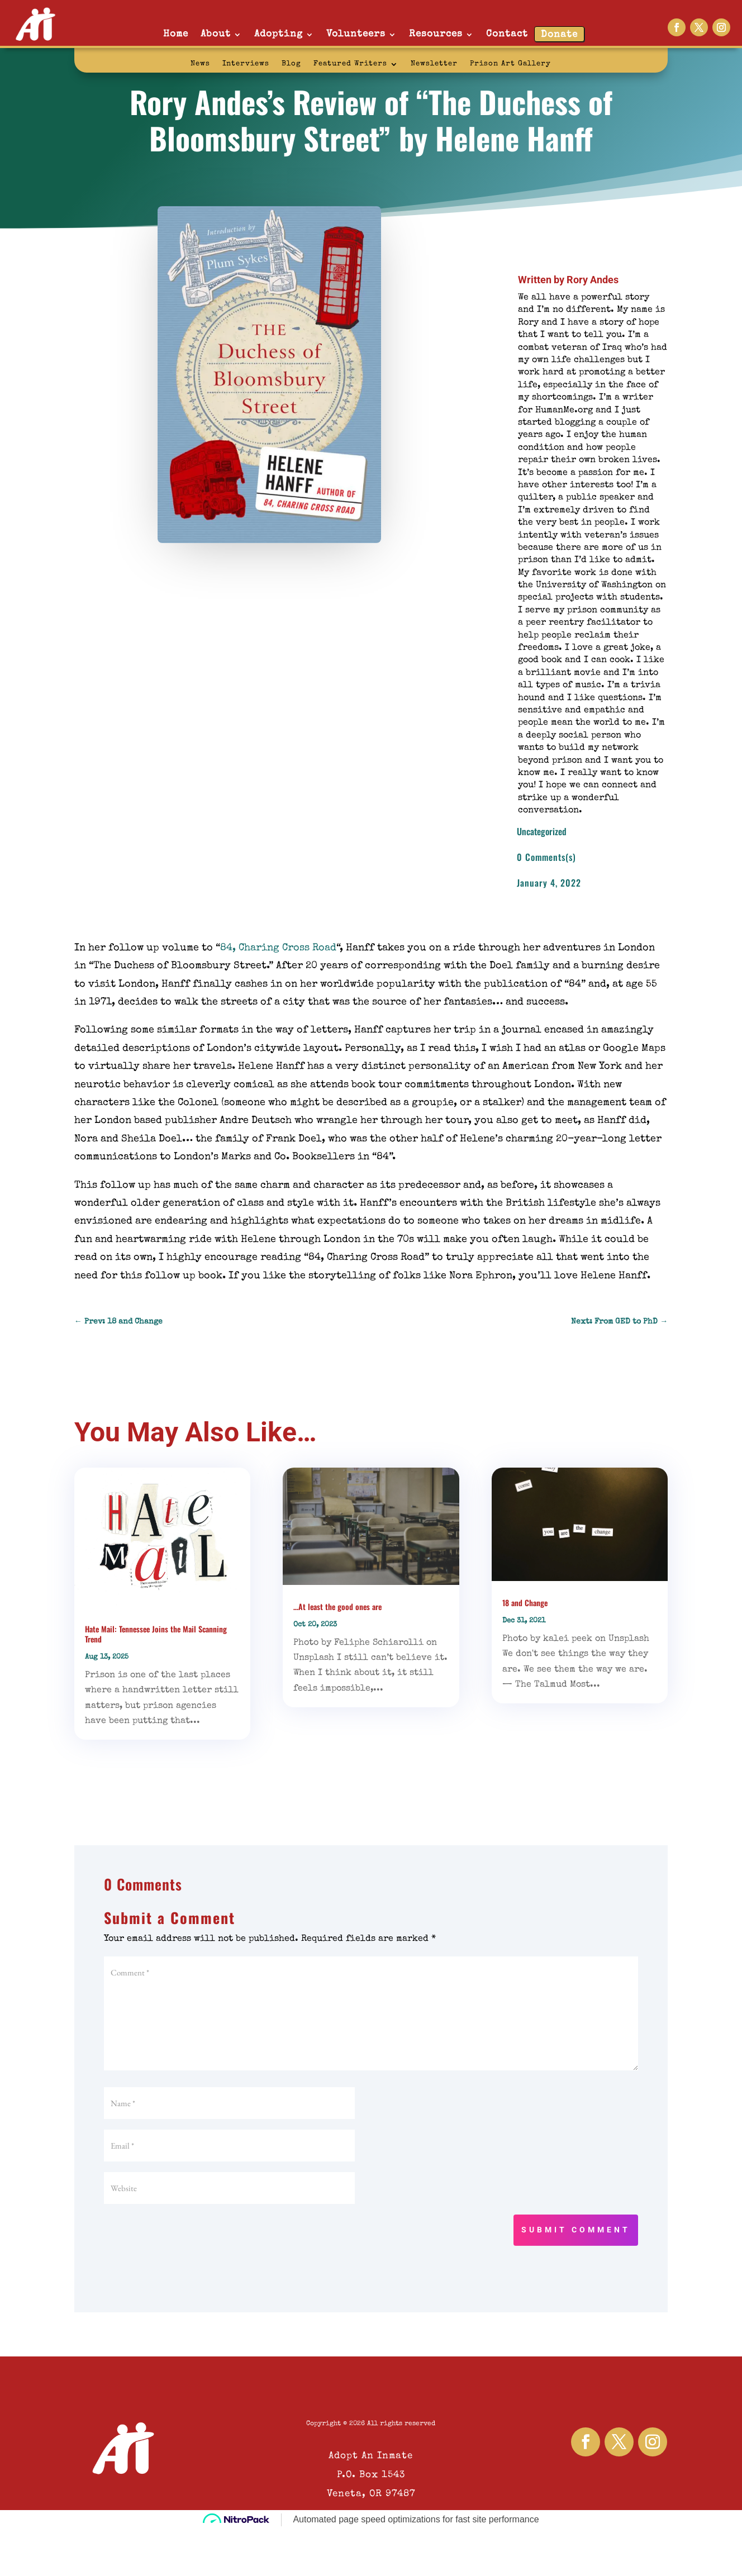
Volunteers (356, 34)
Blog (291, 64)
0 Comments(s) (546, 857)
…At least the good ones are (337, 1606)
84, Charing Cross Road (278, 948)
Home (175, 34)
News (200, 64)
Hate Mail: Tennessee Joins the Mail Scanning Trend (156, 1634)
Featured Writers (350, 64)
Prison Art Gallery (510, 64)
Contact (507, 34)
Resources (436, 34)
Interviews (245, 64)
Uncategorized (542, 831)
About (216, 34)
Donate (559, 35)
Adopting (278, 34)
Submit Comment (575, 2230)
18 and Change (525, 1602)
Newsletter (434, 64)
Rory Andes (593, 279)
